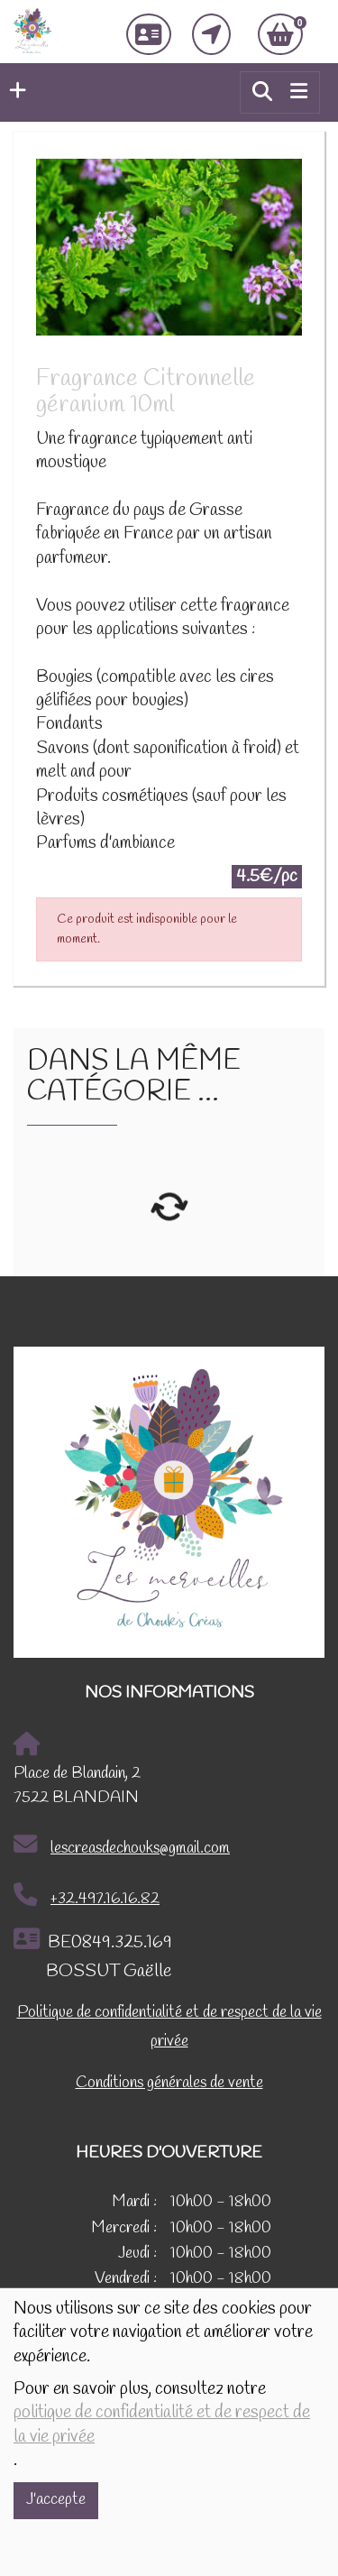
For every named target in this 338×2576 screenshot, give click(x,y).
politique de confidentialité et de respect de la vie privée (162, 2424)
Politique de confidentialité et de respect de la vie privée (169, 2027)
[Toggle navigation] (298, 92)
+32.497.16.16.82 (87, 1895)
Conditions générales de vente (169, 2083)
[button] (13, 92)
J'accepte (56, 2499)
